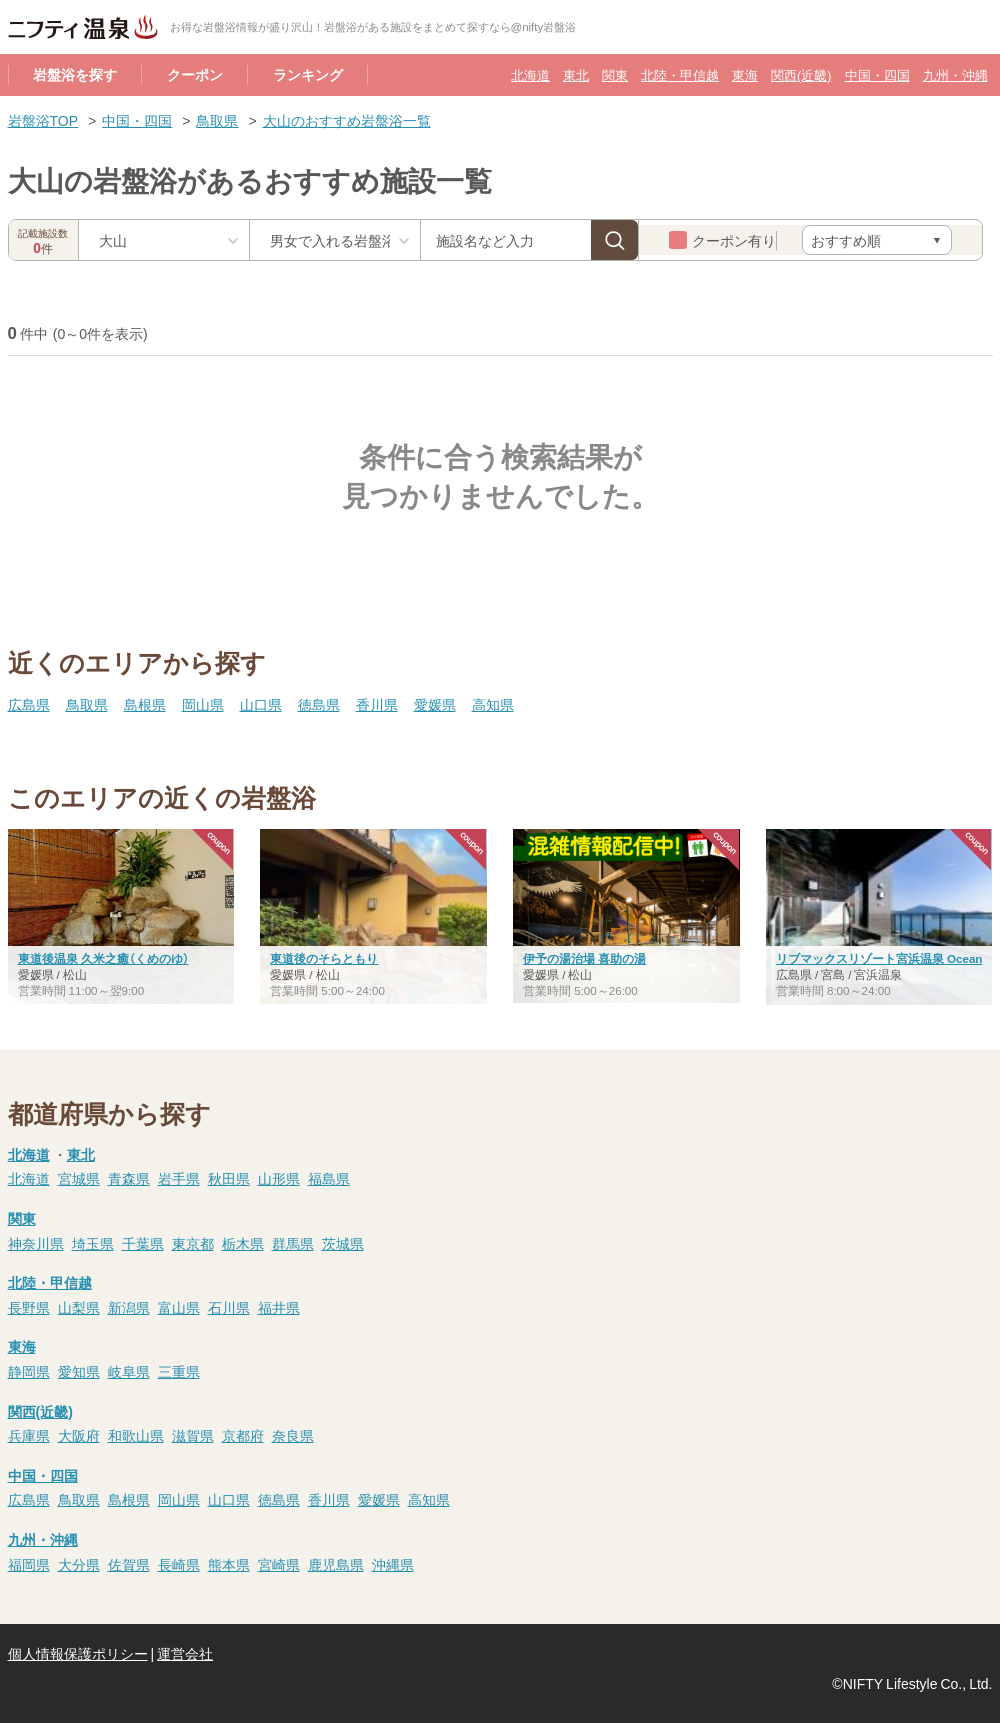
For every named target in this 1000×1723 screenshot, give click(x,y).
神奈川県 (36, 1243)
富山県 (179, 1307)
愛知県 (79, 1371)
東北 (576, 74)
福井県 (279, 1307)
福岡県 (29, 1564)
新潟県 (129, 1307)
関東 (615, 74)
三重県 (179, 1371)
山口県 (261, 704)
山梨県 (79, 1307)
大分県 (79, 1564)
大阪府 (79, 1435)
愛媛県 (435, 704)
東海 (745, 74)
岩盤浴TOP (43, 120)
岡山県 (203, 704)
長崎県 (179, 1564)
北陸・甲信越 (680, 74)
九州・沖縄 (955, 74)
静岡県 (29, 1371)
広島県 (29, 704)
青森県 (129, 1178)
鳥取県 (217, 120)
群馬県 (293, 1243)
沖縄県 (393, 1564)
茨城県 (343, 1243)
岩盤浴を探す (75, 74)
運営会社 (185, 1653)
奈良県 (293, 1435)
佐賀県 (129, 1564)
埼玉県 (93, 1243)
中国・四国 (877, 74)
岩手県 (179, 1178)
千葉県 (143, 1243)
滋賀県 (193, 1435)
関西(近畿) (801, 74)
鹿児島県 (336, 1564)
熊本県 (229, 1564)
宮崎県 (279, 1564)
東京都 (193, 1243)
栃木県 (243, 1243)
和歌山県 (136, 1435)
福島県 (329, 1178)
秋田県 (229, 1178)
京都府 (243, 1435)
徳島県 (319, 704)
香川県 (377, 704)
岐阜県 (129, 1371)
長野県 (29, 1307)
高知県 (493, 704)
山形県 (279, 1178)
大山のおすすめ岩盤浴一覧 (347, 120)
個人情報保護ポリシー (78, 1653)
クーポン (195, 74)
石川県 (229, 1307)
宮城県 (79, 1178)
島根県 (145, 704)
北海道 (530, 74)
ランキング (308, 74)
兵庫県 (29, 1435)
